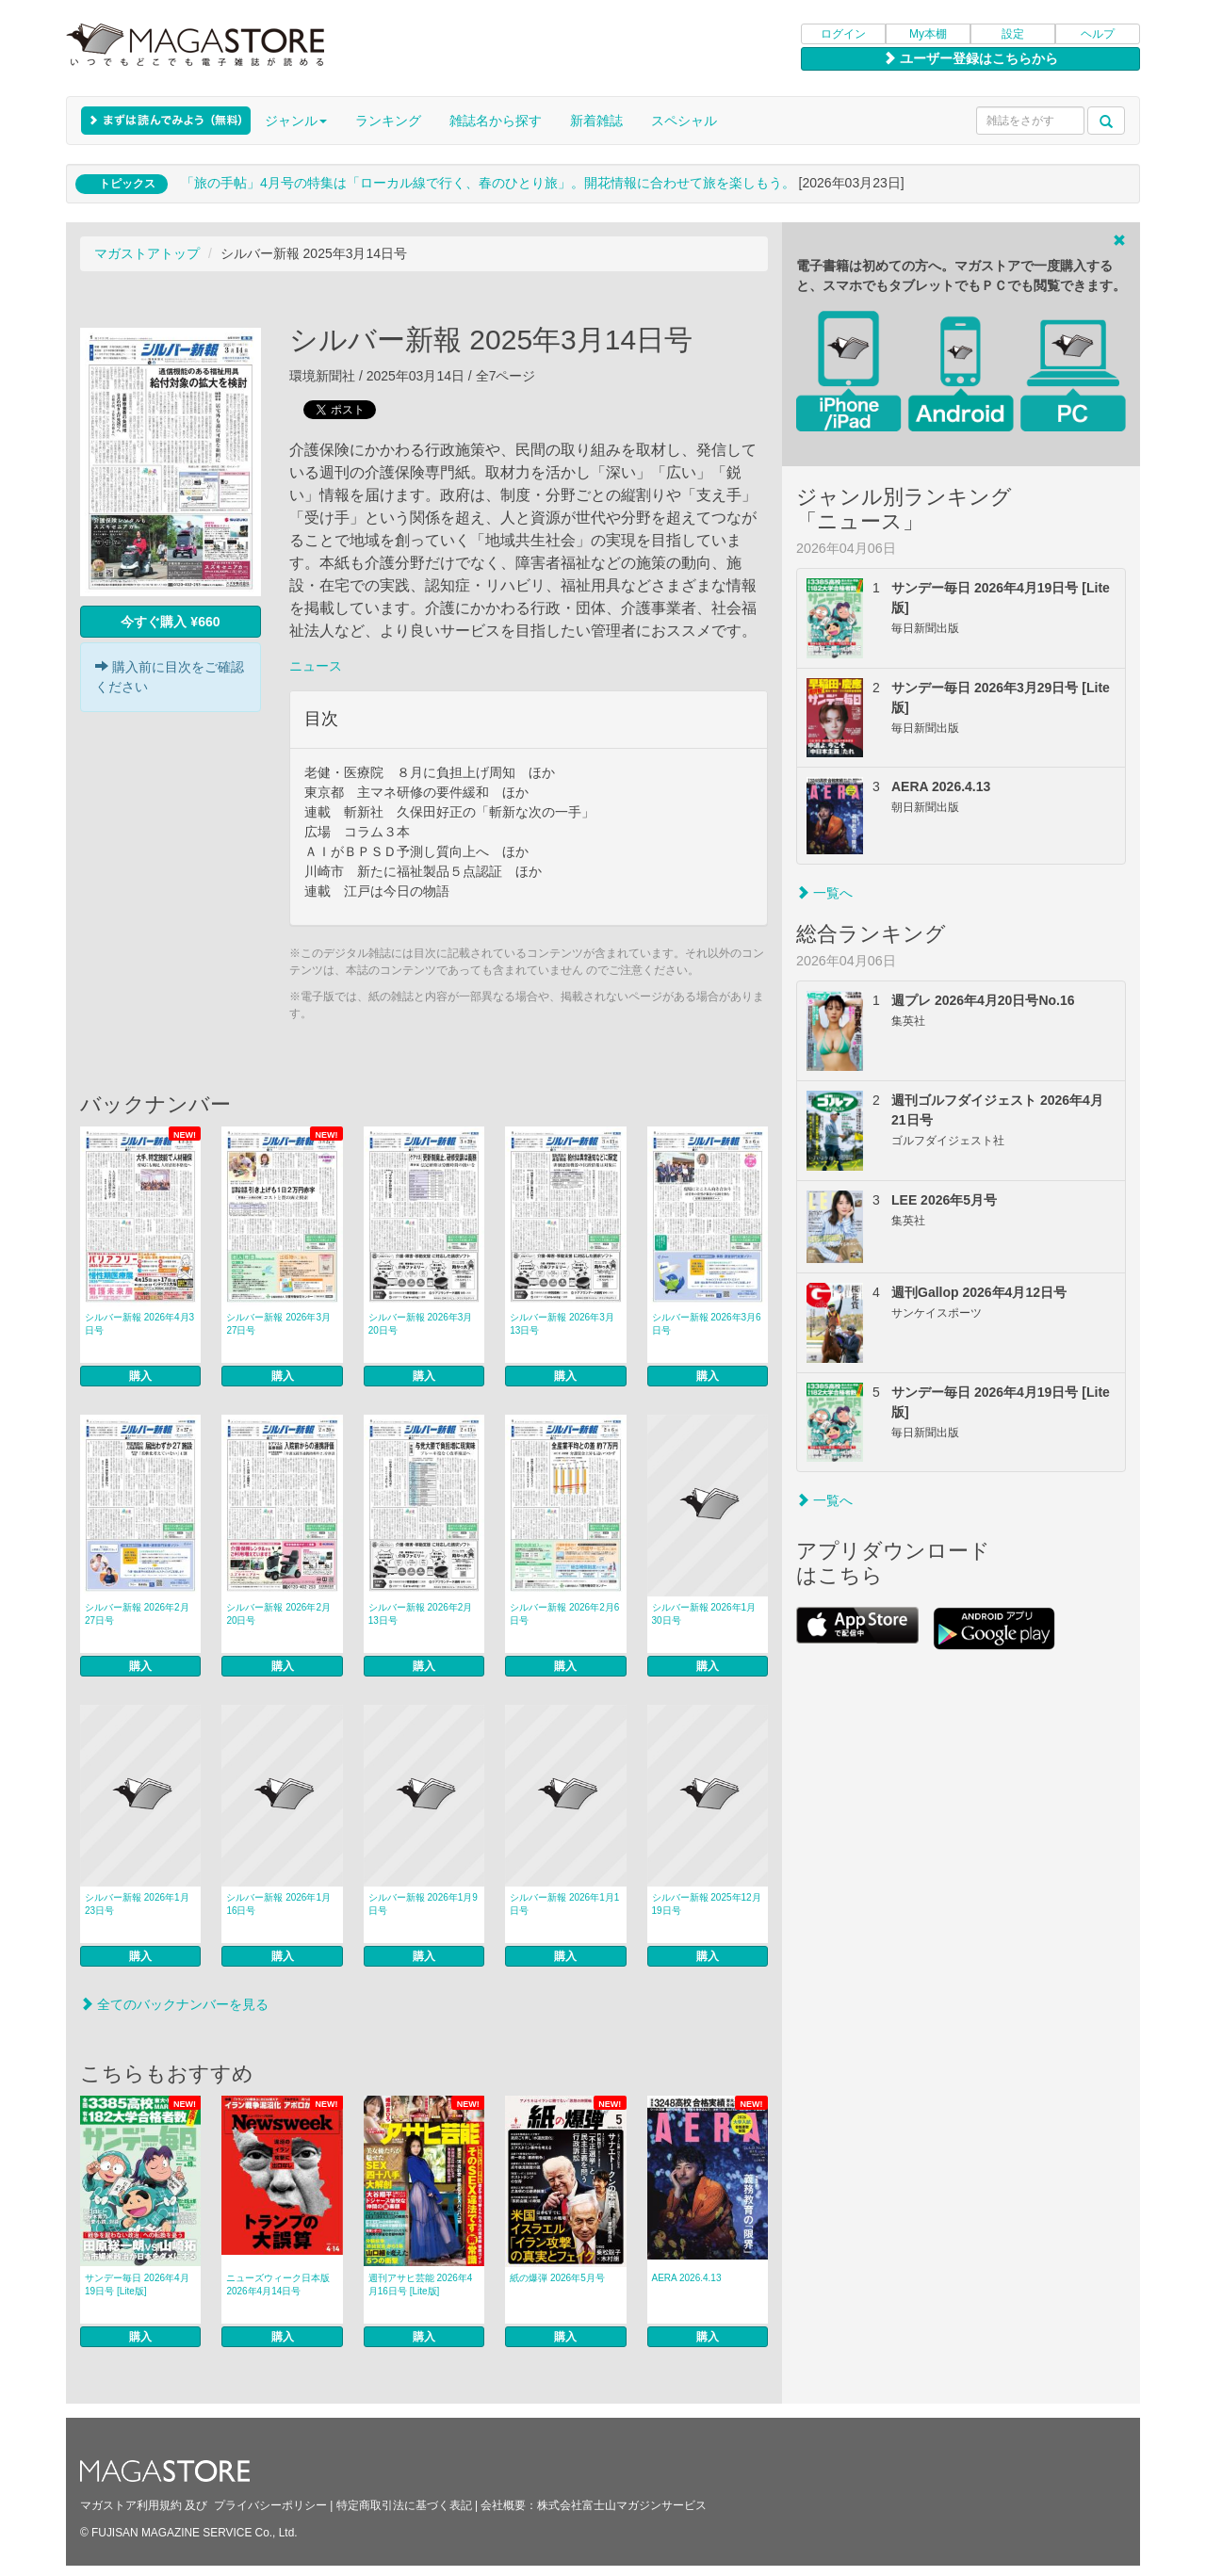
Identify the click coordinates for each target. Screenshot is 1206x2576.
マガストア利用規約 (131, 2505)
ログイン (843, 34)
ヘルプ (1098, 34)
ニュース (315, 665)
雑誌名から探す (495, 120)
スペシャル (684, 120)
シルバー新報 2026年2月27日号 (137, 1614)
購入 (140, 1376)
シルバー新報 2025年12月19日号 (706, 1904)
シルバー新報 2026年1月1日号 (564, 1904)
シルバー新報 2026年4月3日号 (139, 1324)
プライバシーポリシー (270, 2505)
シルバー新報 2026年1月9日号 (423, 1904)
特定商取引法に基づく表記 (404, 2505)
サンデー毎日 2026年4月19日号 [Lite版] (137, 2284)
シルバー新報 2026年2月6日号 (564, 1614)
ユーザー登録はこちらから (970, 58)
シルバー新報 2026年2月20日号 (278, 1614)
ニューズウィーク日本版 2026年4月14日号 (278, 2284)
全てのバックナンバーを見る (174, 2004)
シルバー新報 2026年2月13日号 (420, 1614)
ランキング (388, 120)
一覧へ (824, 892)
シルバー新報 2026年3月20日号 (420, 1324)
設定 (1013, 34)
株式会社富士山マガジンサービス (622, 2505)
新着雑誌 (596, 120)
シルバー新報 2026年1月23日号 (137, 1904)
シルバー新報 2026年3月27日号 (278, 1324)
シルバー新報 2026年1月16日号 (278, 1904)
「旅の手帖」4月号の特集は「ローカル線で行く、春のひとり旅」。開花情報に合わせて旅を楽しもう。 (488, 182)
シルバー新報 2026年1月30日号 (704, 1614)
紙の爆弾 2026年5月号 (557, 2278)
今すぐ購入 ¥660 (170, 621)
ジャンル (296, 120)
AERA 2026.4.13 (687, 2278)
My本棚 (928, 34)
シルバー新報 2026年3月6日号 (706, 1324)
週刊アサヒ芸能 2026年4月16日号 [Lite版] (420, 2284)
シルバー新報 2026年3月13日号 (562, 1324)
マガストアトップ (147, 253)
